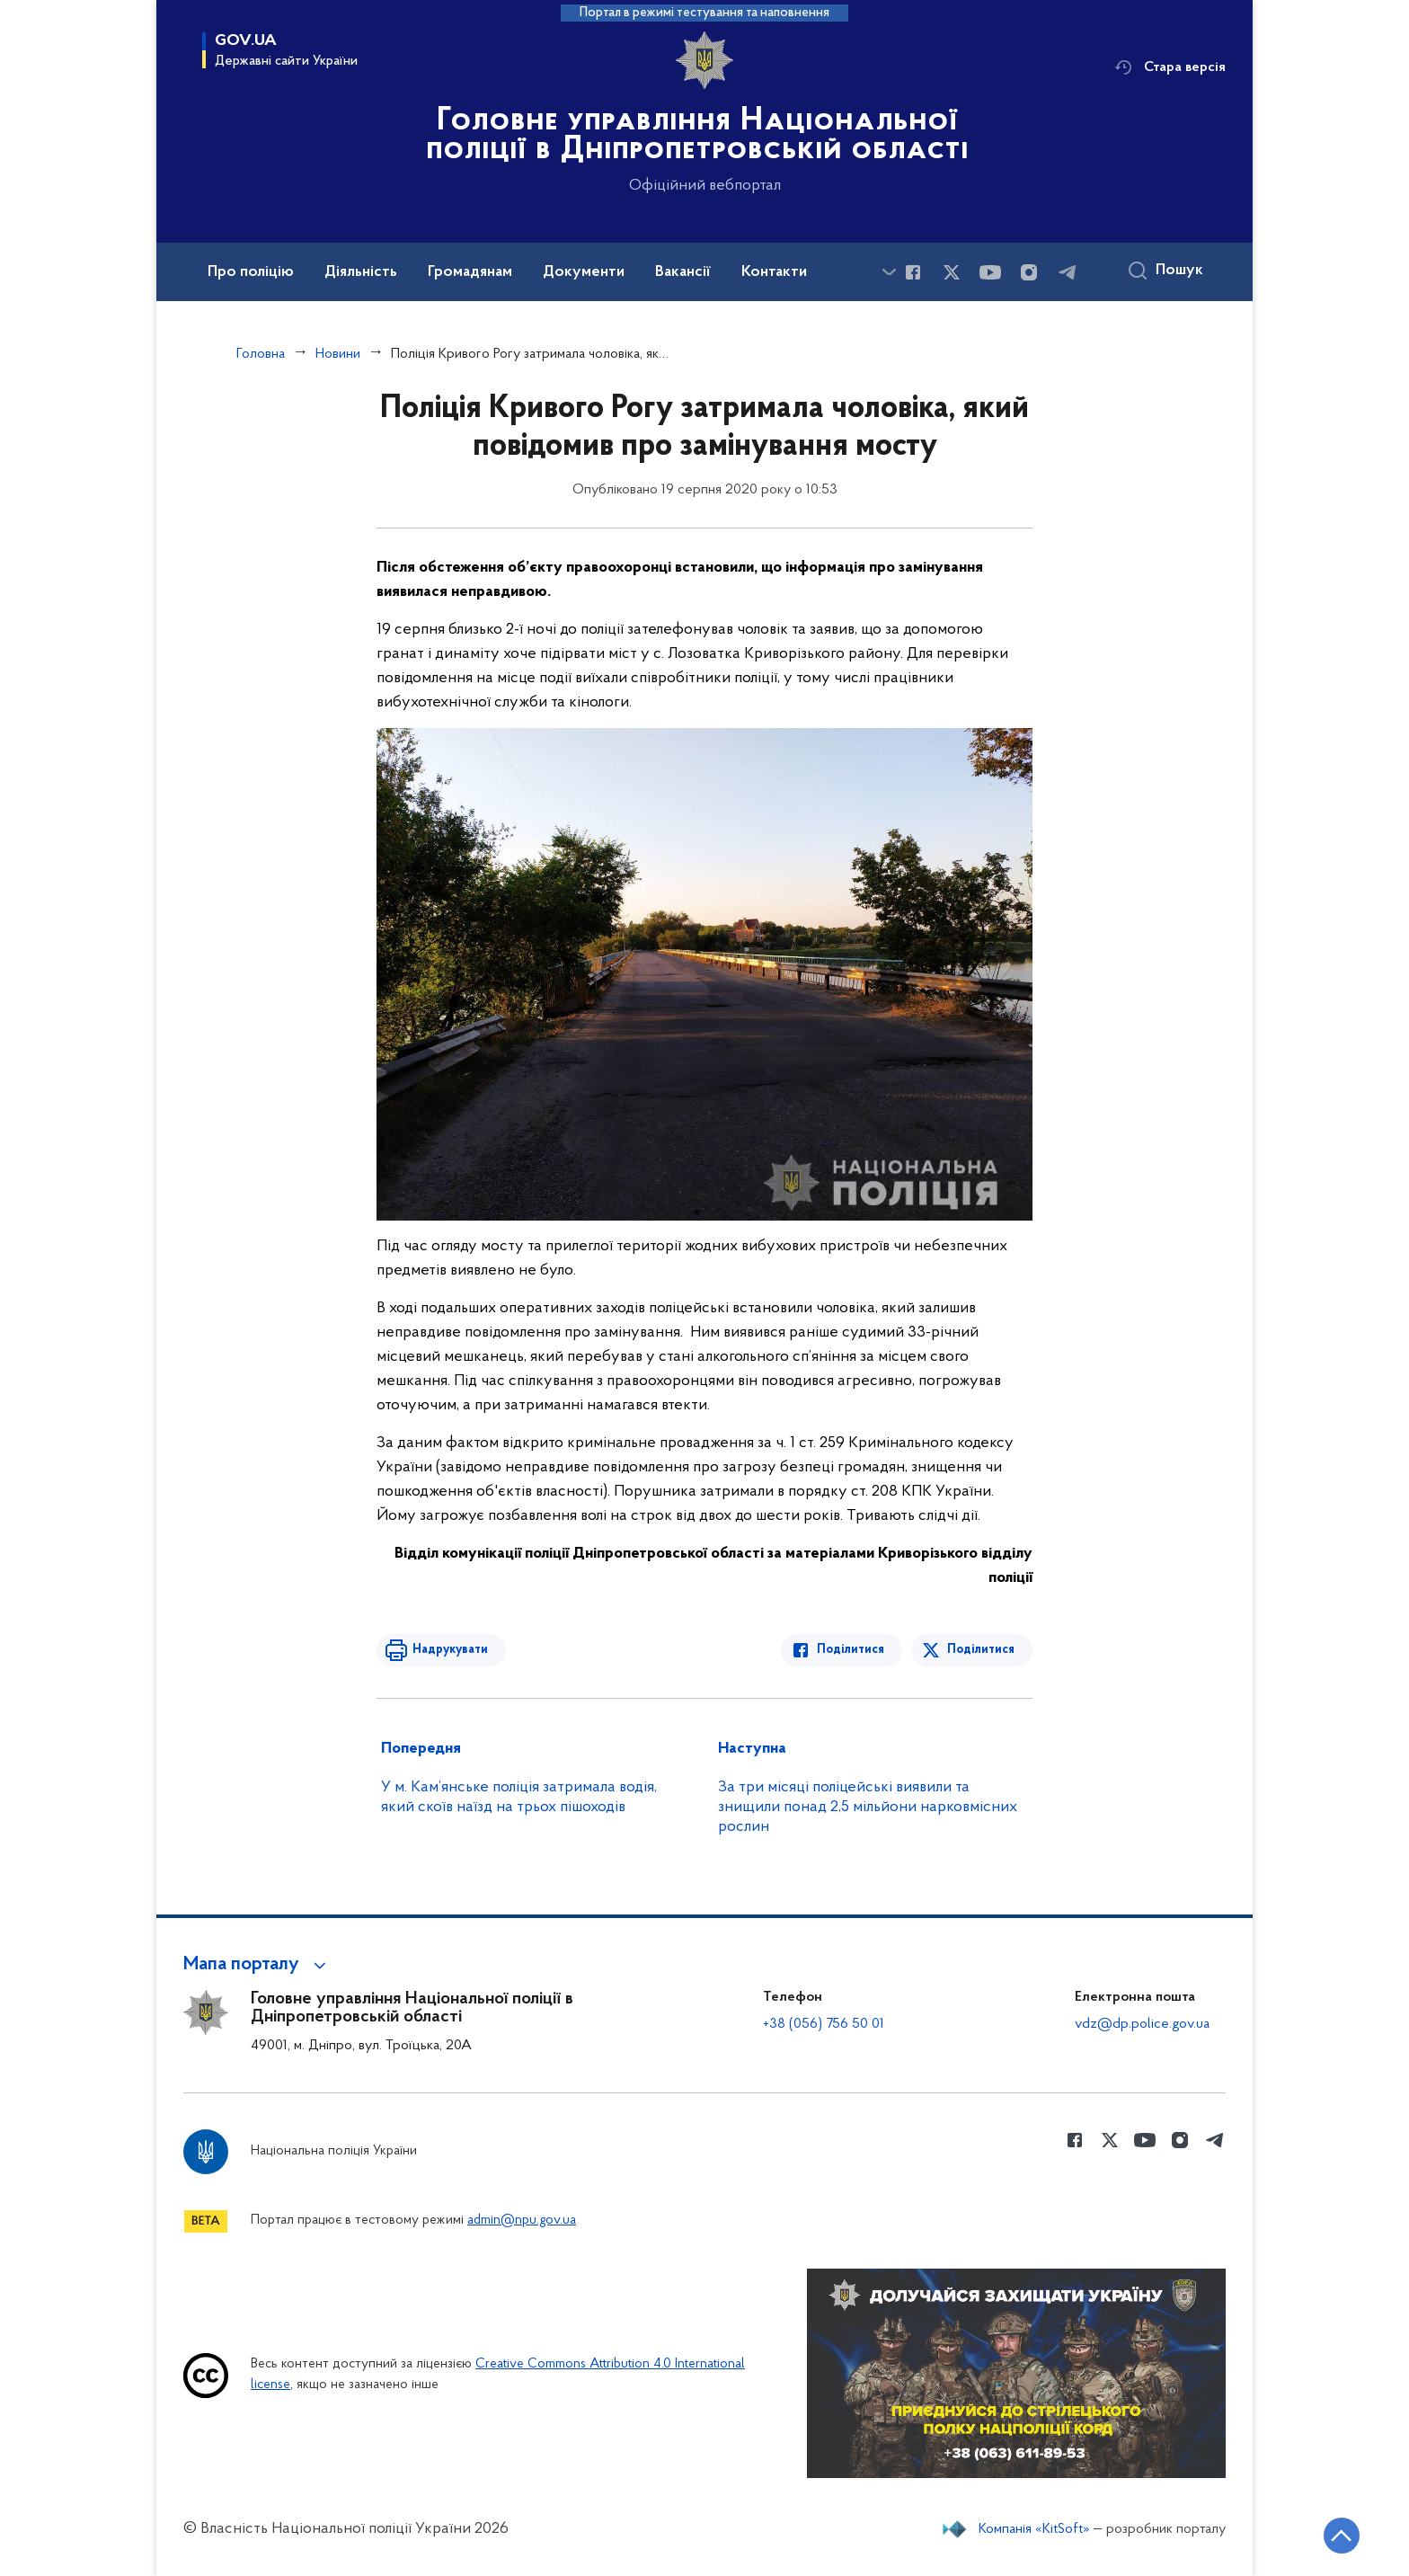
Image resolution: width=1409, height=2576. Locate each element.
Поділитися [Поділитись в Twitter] (981, 1650)
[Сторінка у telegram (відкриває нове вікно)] (1067, 272)
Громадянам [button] (470, 272)
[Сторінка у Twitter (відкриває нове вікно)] (951, 272)
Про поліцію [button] (251, 272)
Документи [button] (584, 272)
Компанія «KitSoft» (1034, 2529)
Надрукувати (450, 1650)
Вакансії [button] (683, 272)
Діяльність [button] (360, 272)
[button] (257, 1965)
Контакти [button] (774, 272)
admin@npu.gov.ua (521, 2220)
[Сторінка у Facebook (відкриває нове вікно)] (913, 272)
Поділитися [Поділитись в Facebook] (850, 1650)
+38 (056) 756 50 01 (823, 2024)
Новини (337, 354)
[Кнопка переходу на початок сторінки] (1342, 2536)
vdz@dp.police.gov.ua (1142, 2024)
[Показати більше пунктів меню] (888, 272)
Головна (260, 354)
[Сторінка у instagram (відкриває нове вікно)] (1029, 272)
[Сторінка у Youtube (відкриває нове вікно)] (990, 272)
